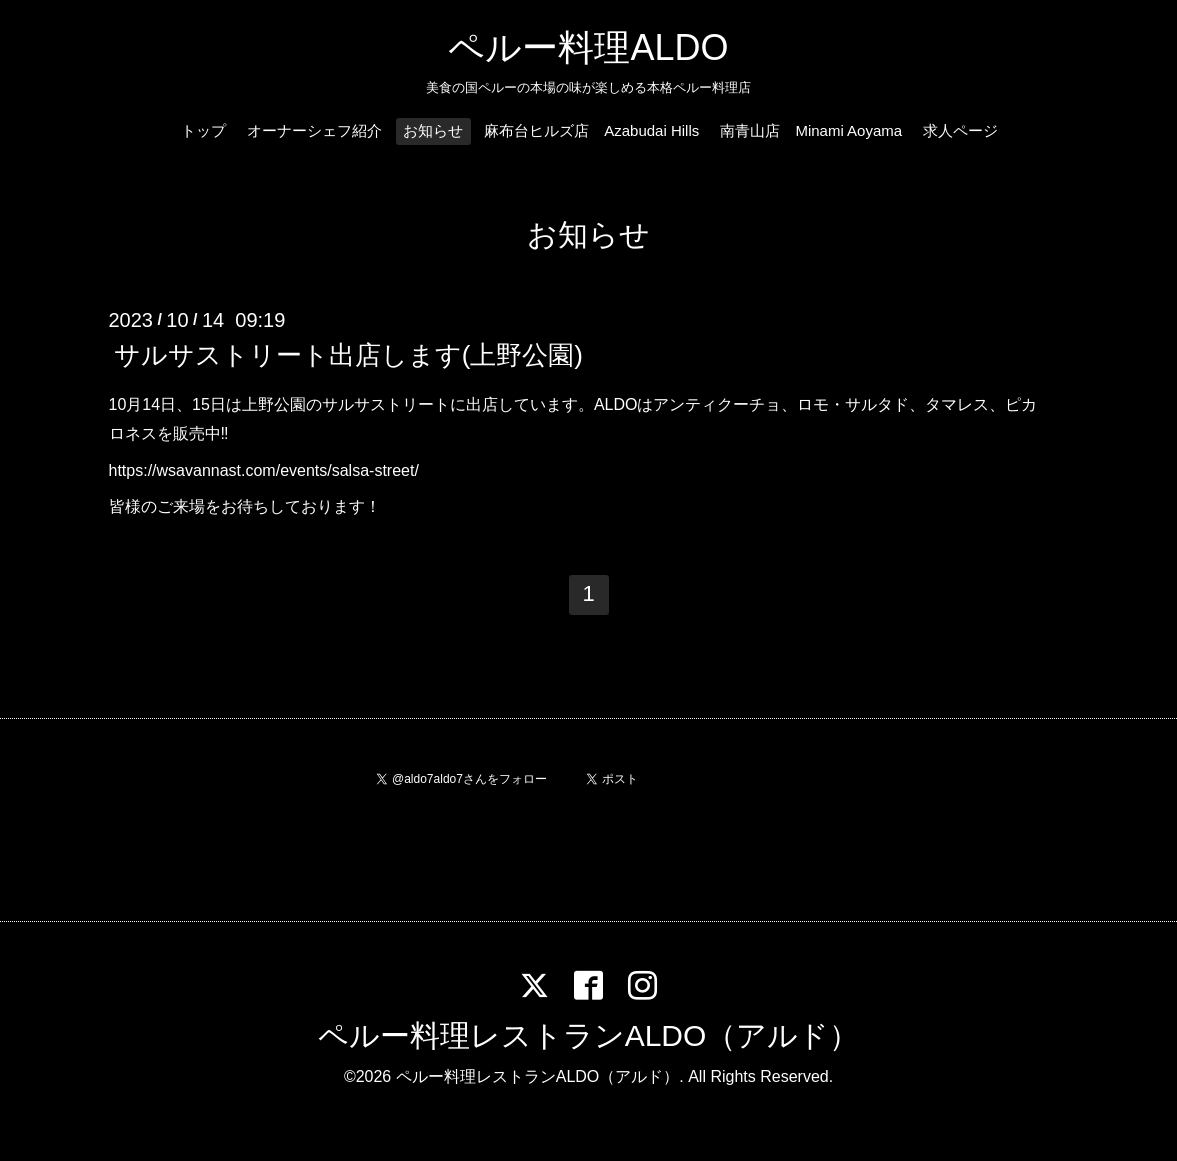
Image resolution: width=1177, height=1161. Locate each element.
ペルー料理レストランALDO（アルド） (589, 1035)
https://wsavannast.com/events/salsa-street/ (264, 470)
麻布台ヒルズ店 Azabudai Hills (591, 130)
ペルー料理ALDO (588, 47)
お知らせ (433, 130)
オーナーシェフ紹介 (314, 130)
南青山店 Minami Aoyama (811, 130)
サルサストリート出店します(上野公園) (348, 355)
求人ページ (960, 130)
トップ (203, 130)
